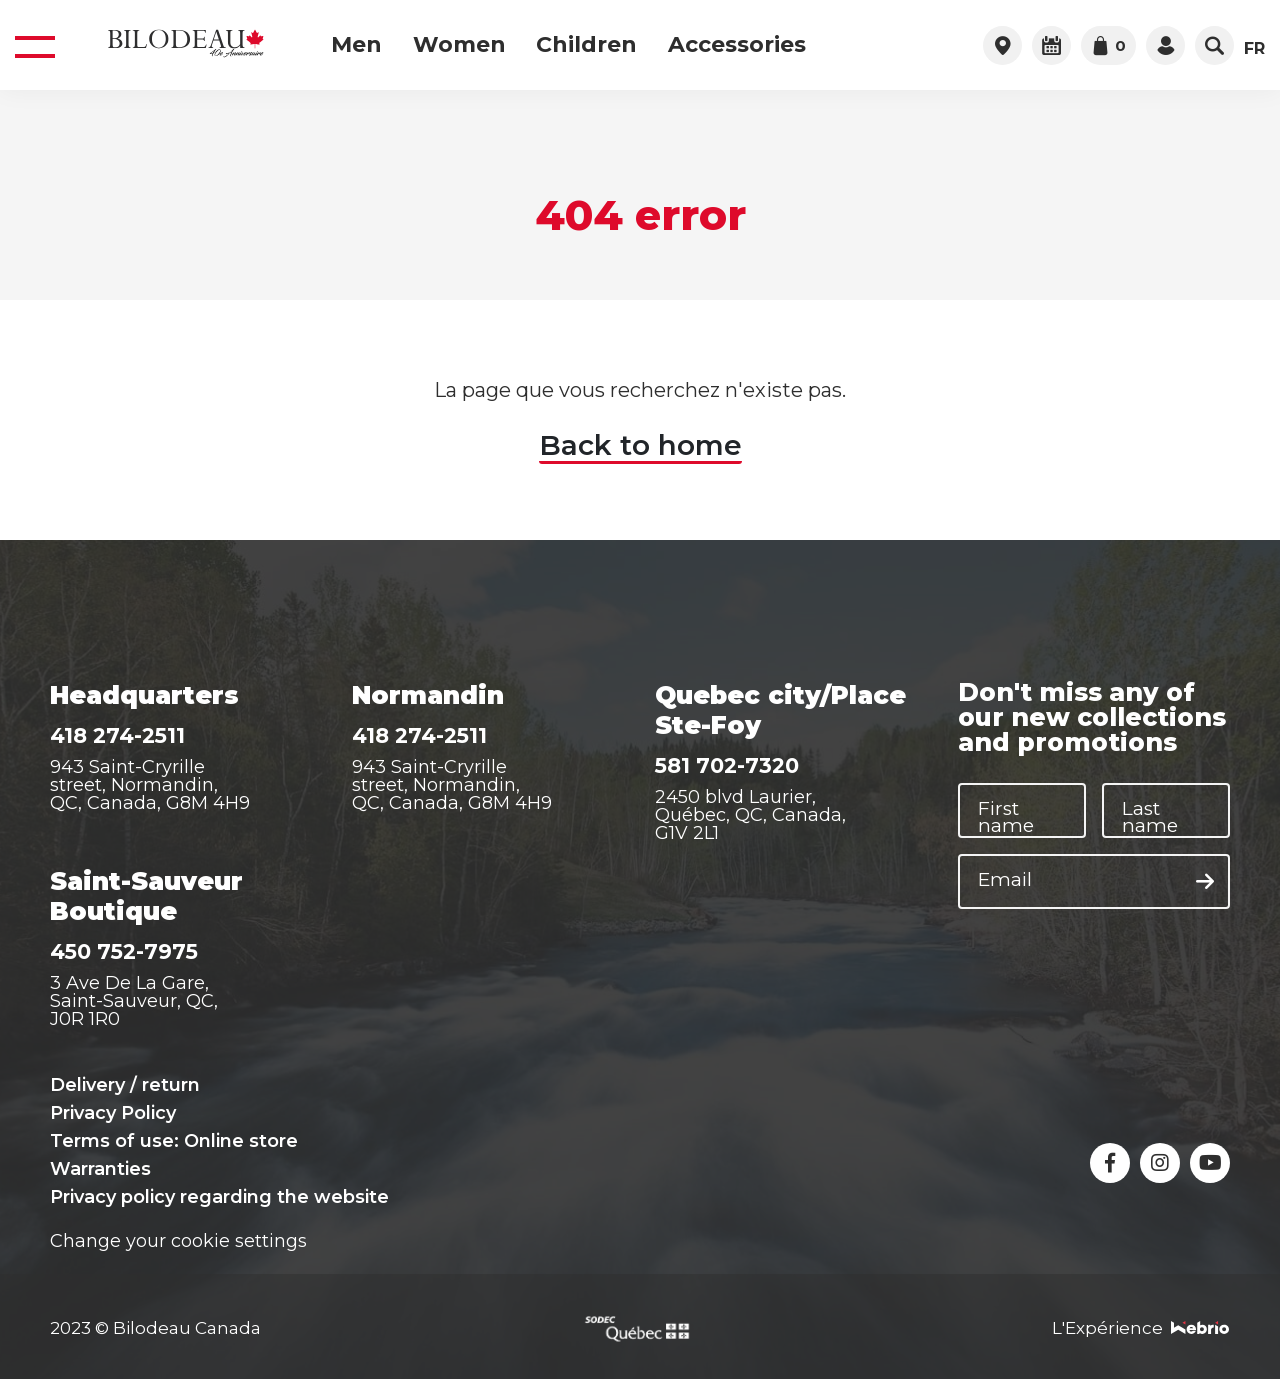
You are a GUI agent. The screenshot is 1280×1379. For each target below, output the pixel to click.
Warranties (100, 1169)
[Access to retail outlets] (1002, 45)
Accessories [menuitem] (737, 45)
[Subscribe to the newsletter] (1205, 882)
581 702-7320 (727, 765)
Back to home (640, 445)
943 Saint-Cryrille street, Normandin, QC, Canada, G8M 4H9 (150, 785)
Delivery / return (125, 1085)
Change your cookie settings (178, 1241)
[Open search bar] (1214, 45)
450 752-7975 (124, 951)
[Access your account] (1165, 45)
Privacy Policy (113, 1113)
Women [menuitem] (459, 45)
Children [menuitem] (586, 45)
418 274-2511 (117, 735)
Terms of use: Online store (174, 1141)
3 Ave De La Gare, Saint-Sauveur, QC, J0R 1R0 (134, 1001)
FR (1254, 49)
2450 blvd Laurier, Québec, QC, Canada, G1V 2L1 (750, 815)
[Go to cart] (1108, 45)
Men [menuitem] (356, 45)
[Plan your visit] (1051, 45)
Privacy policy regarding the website (219, 1197)
